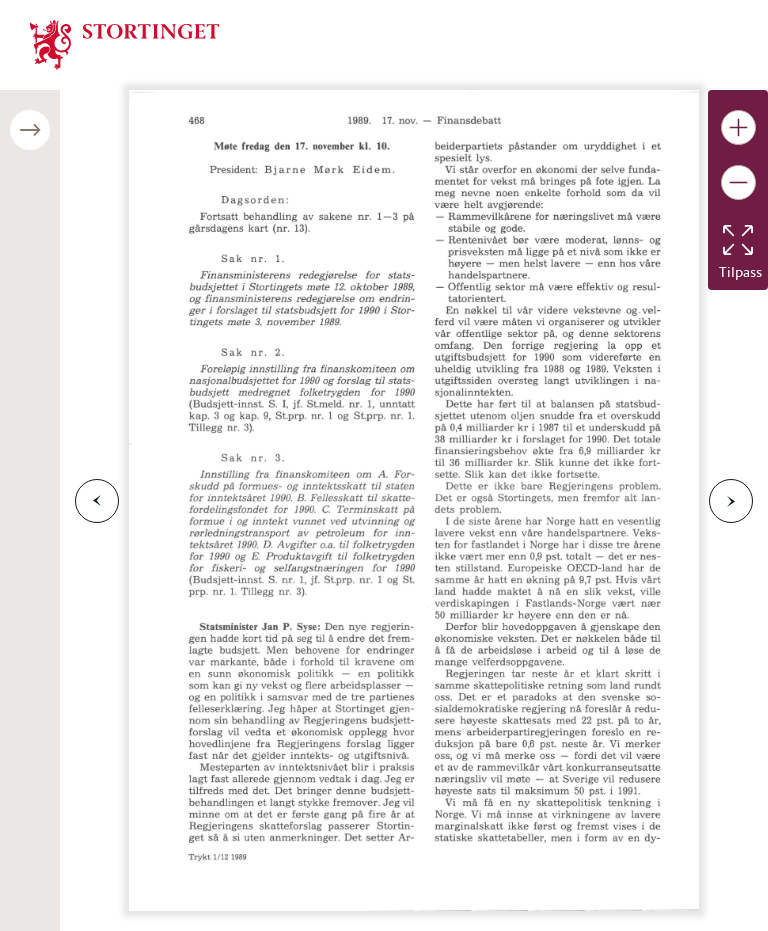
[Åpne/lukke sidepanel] (30, 130)
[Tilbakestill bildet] (738, 240)
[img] (125, 43)
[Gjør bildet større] (738, 127)
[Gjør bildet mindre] (738, 182)
